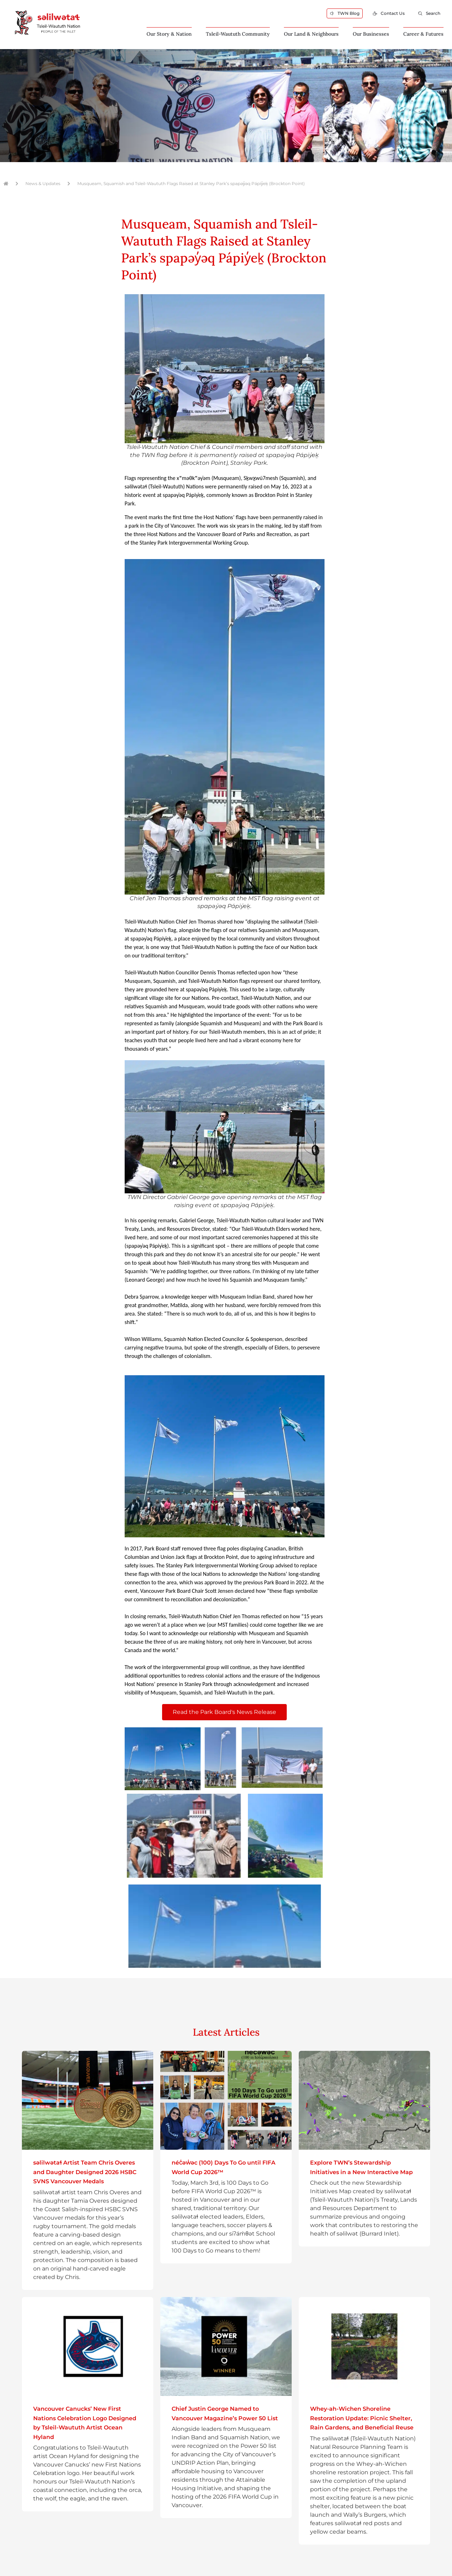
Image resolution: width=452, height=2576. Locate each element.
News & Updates (42, 183)
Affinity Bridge (238, 2571)
